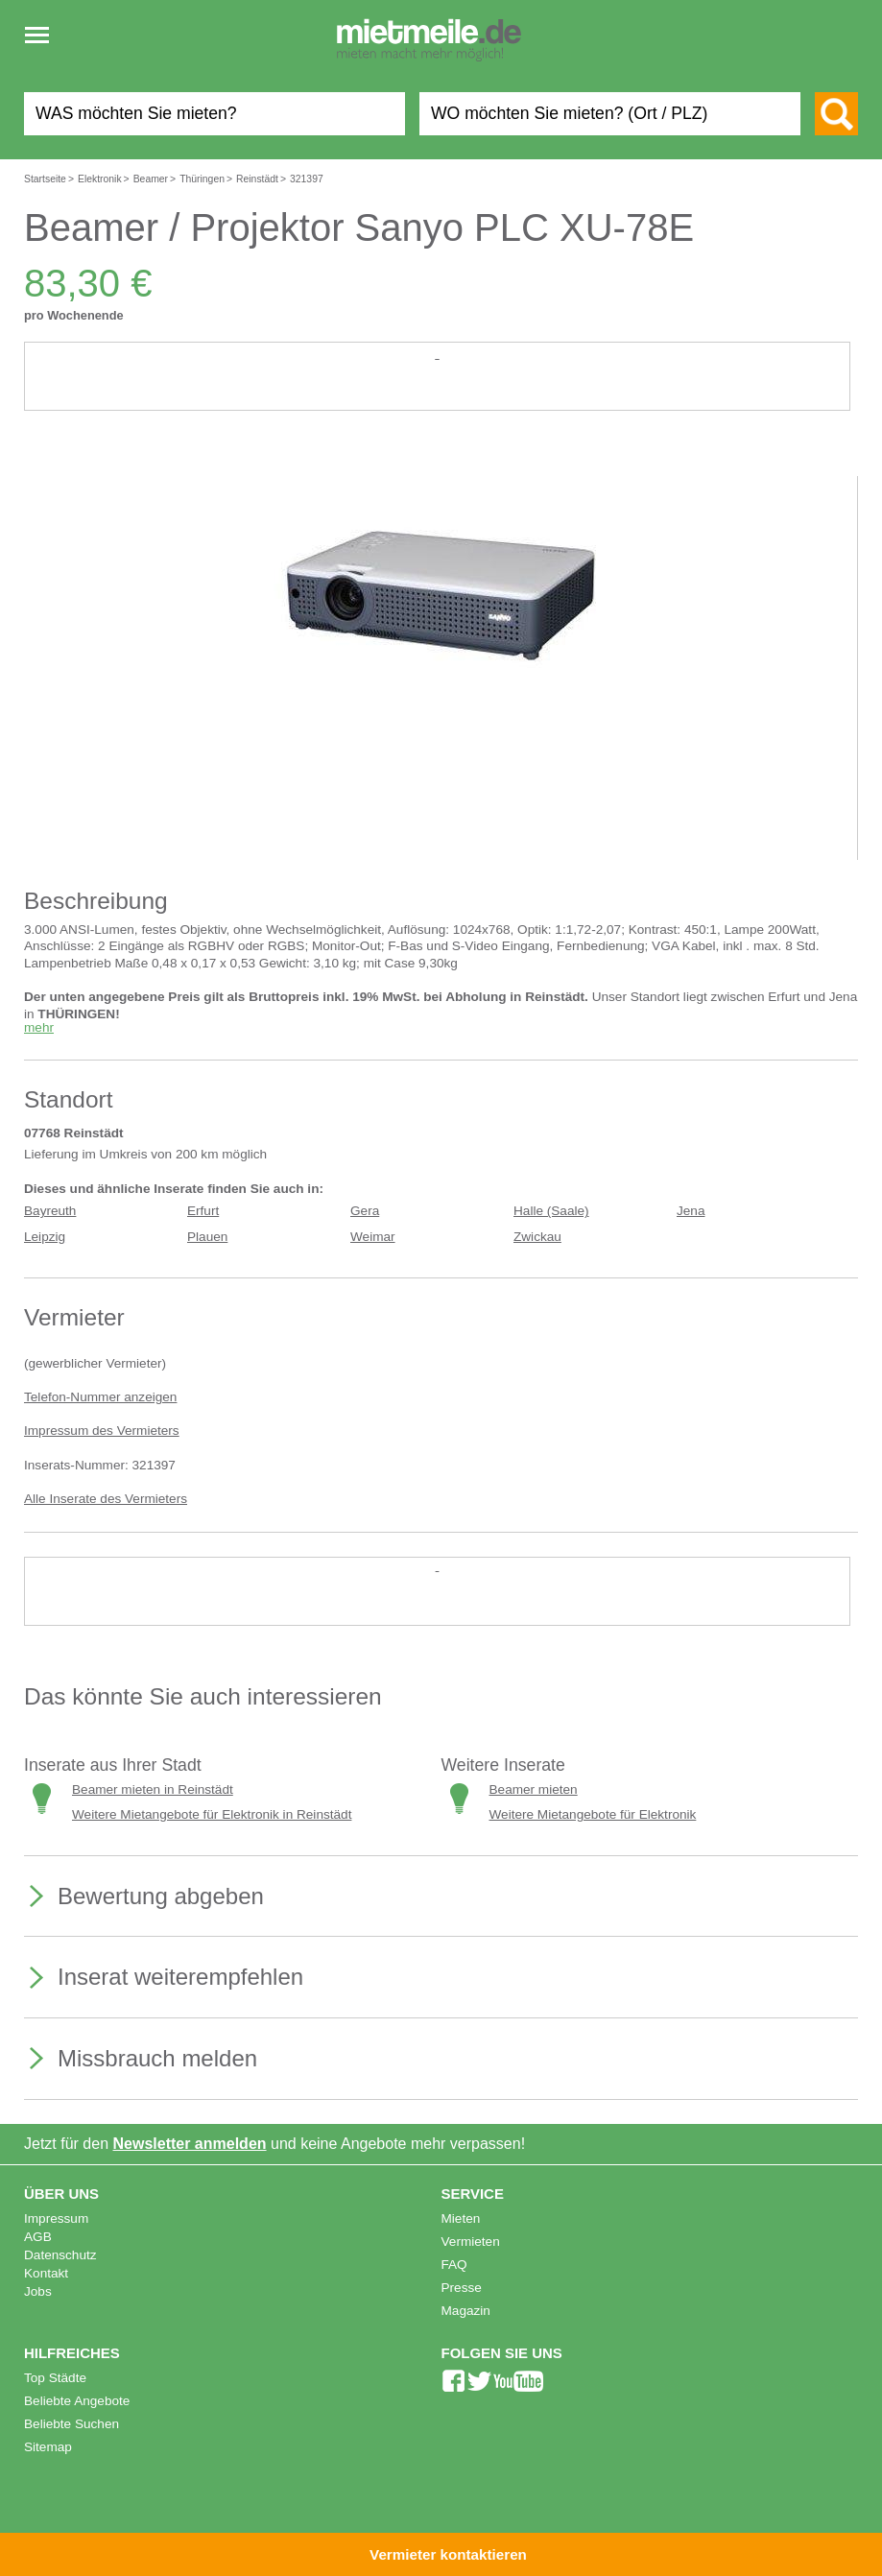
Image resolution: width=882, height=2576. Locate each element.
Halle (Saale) (551, 1211)
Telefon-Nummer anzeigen (100, 1397)
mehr (39, 1027)
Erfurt (203, 1211)
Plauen (207, 1236)
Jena (690, 1211)
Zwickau (537, 1236)
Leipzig (44, 1236)
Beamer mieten (533, 1789)
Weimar (372, 1236)
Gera (364, 1211)
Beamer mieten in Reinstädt (152, 1789)
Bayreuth (50, 1211)
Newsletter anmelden (190, 2143)
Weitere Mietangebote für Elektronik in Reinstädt (211, 1814)
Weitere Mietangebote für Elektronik (593, 1814)
